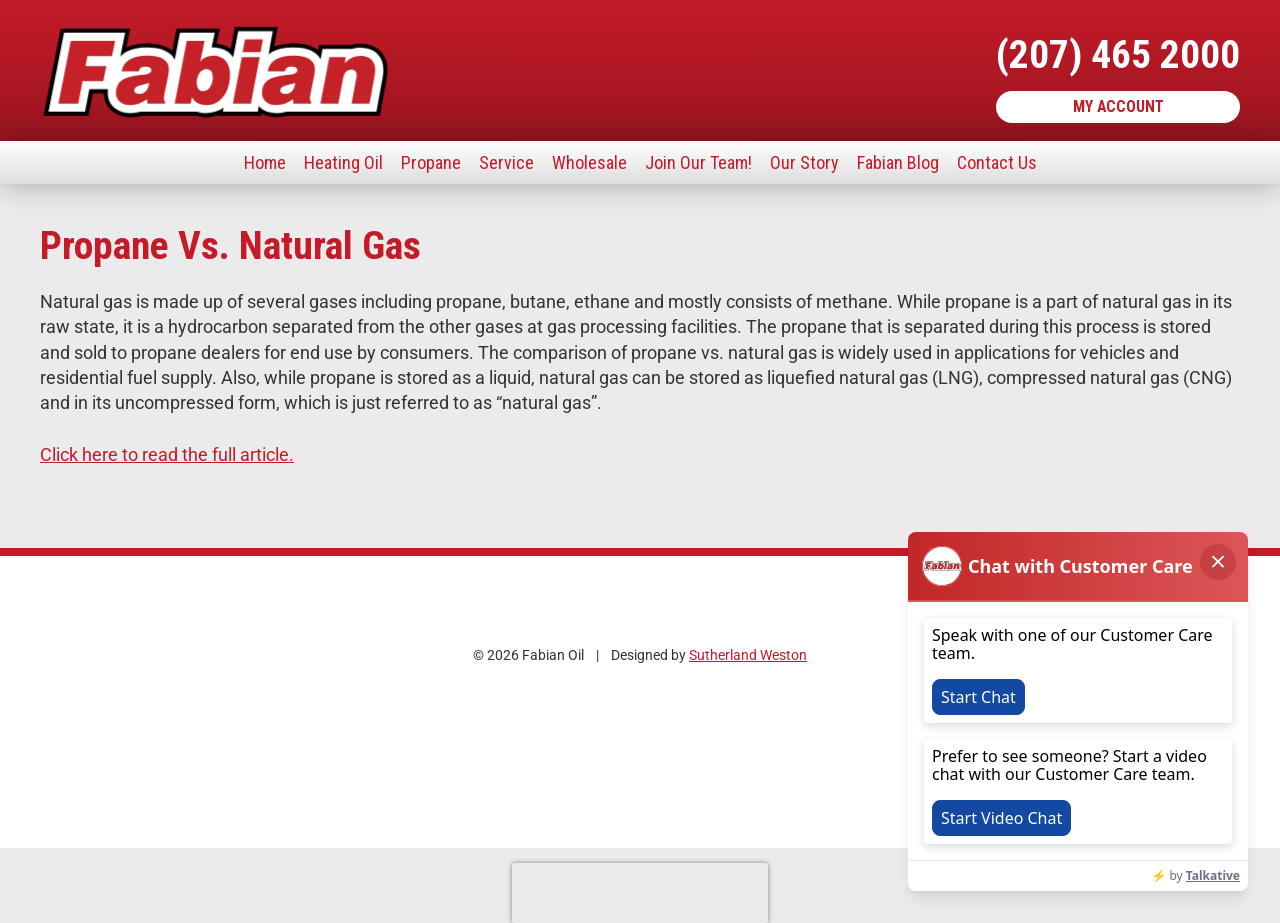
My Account (1118, 106)
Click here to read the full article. (167, 454)
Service (506, 162)
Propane (431, 162)
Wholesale (589, 162)
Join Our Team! (698, 162)
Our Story (804, 162)
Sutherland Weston (748, 655)
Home (265, 162)
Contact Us (997, 162)
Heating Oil (343, 162)
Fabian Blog (898, 162)
